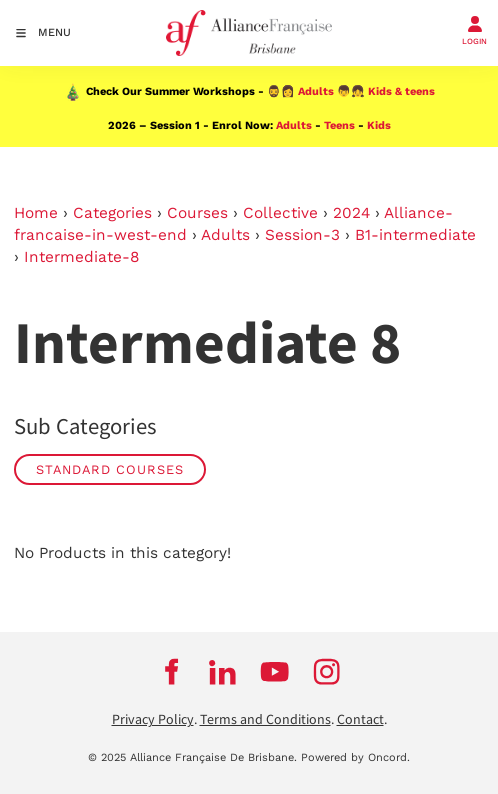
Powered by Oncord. (355, 757)
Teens (339, 125)
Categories (112, 213)
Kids (379, 125)
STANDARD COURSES (110, 469)
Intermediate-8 (81, 257)
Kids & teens (401, 91)
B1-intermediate (415, 235)
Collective (280, 213)
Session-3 (302, 235)
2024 (351, 213)
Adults (316, 91)
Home (36, 213)
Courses (197, 213)
